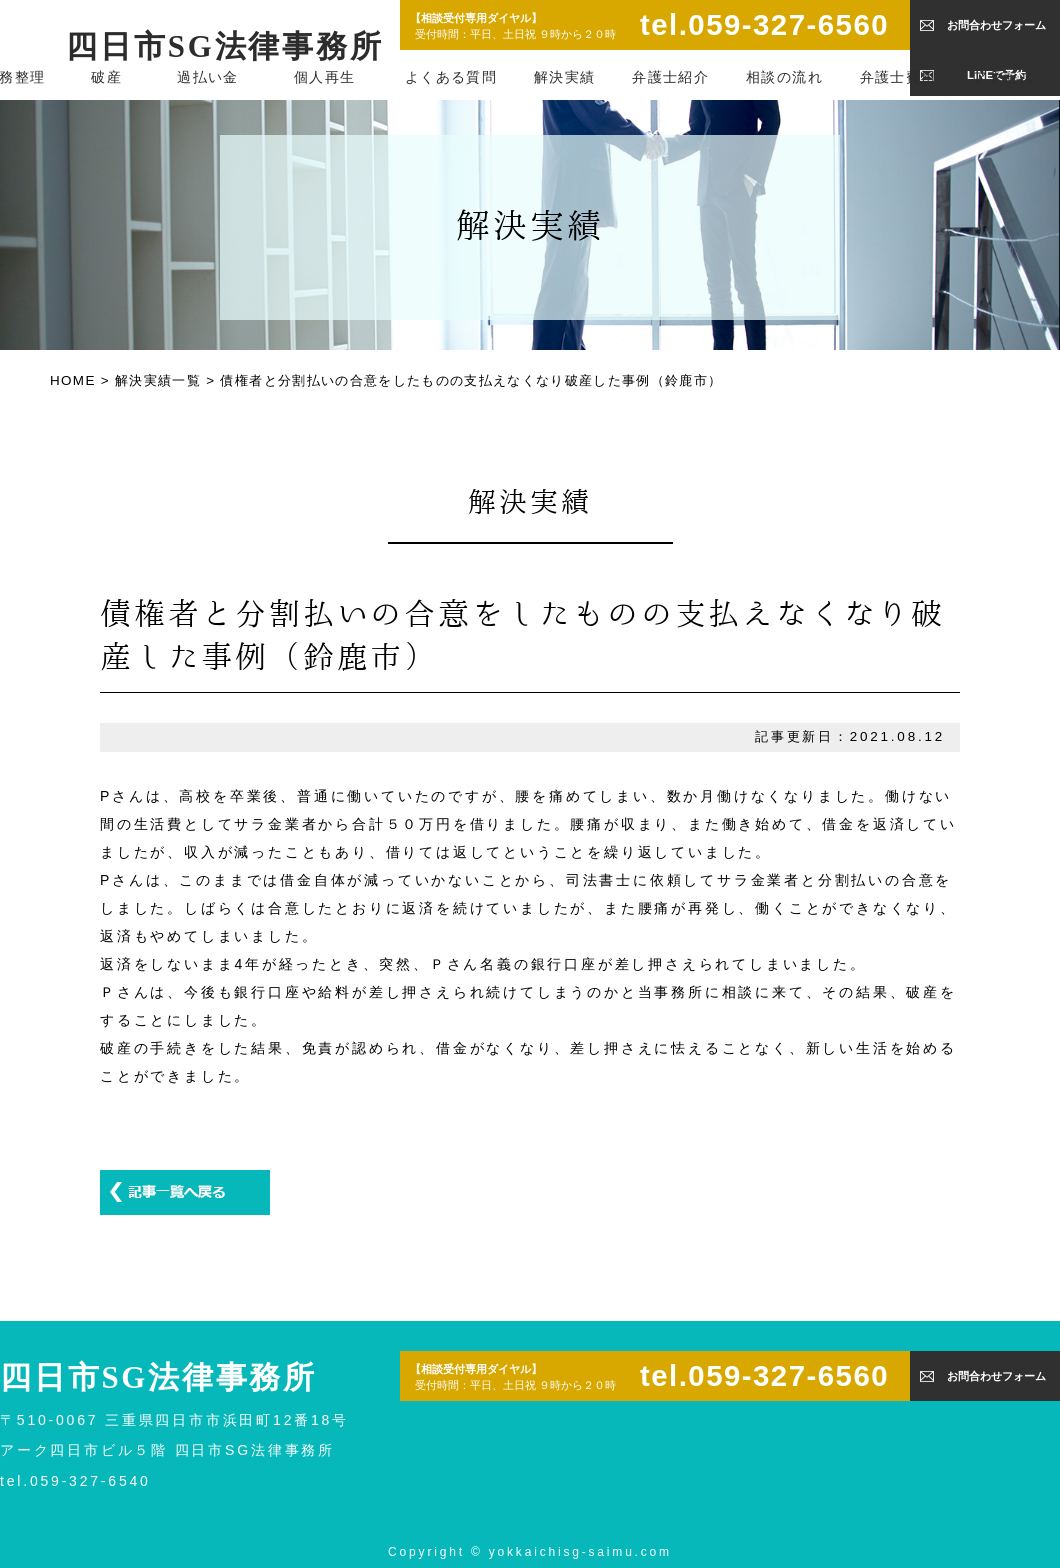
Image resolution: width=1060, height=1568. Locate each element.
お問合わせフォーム (996, 25)
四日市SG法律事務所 (224, 47)
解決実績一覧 (158, 380)
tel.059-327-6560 (764, 24)
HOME (73, 380)
